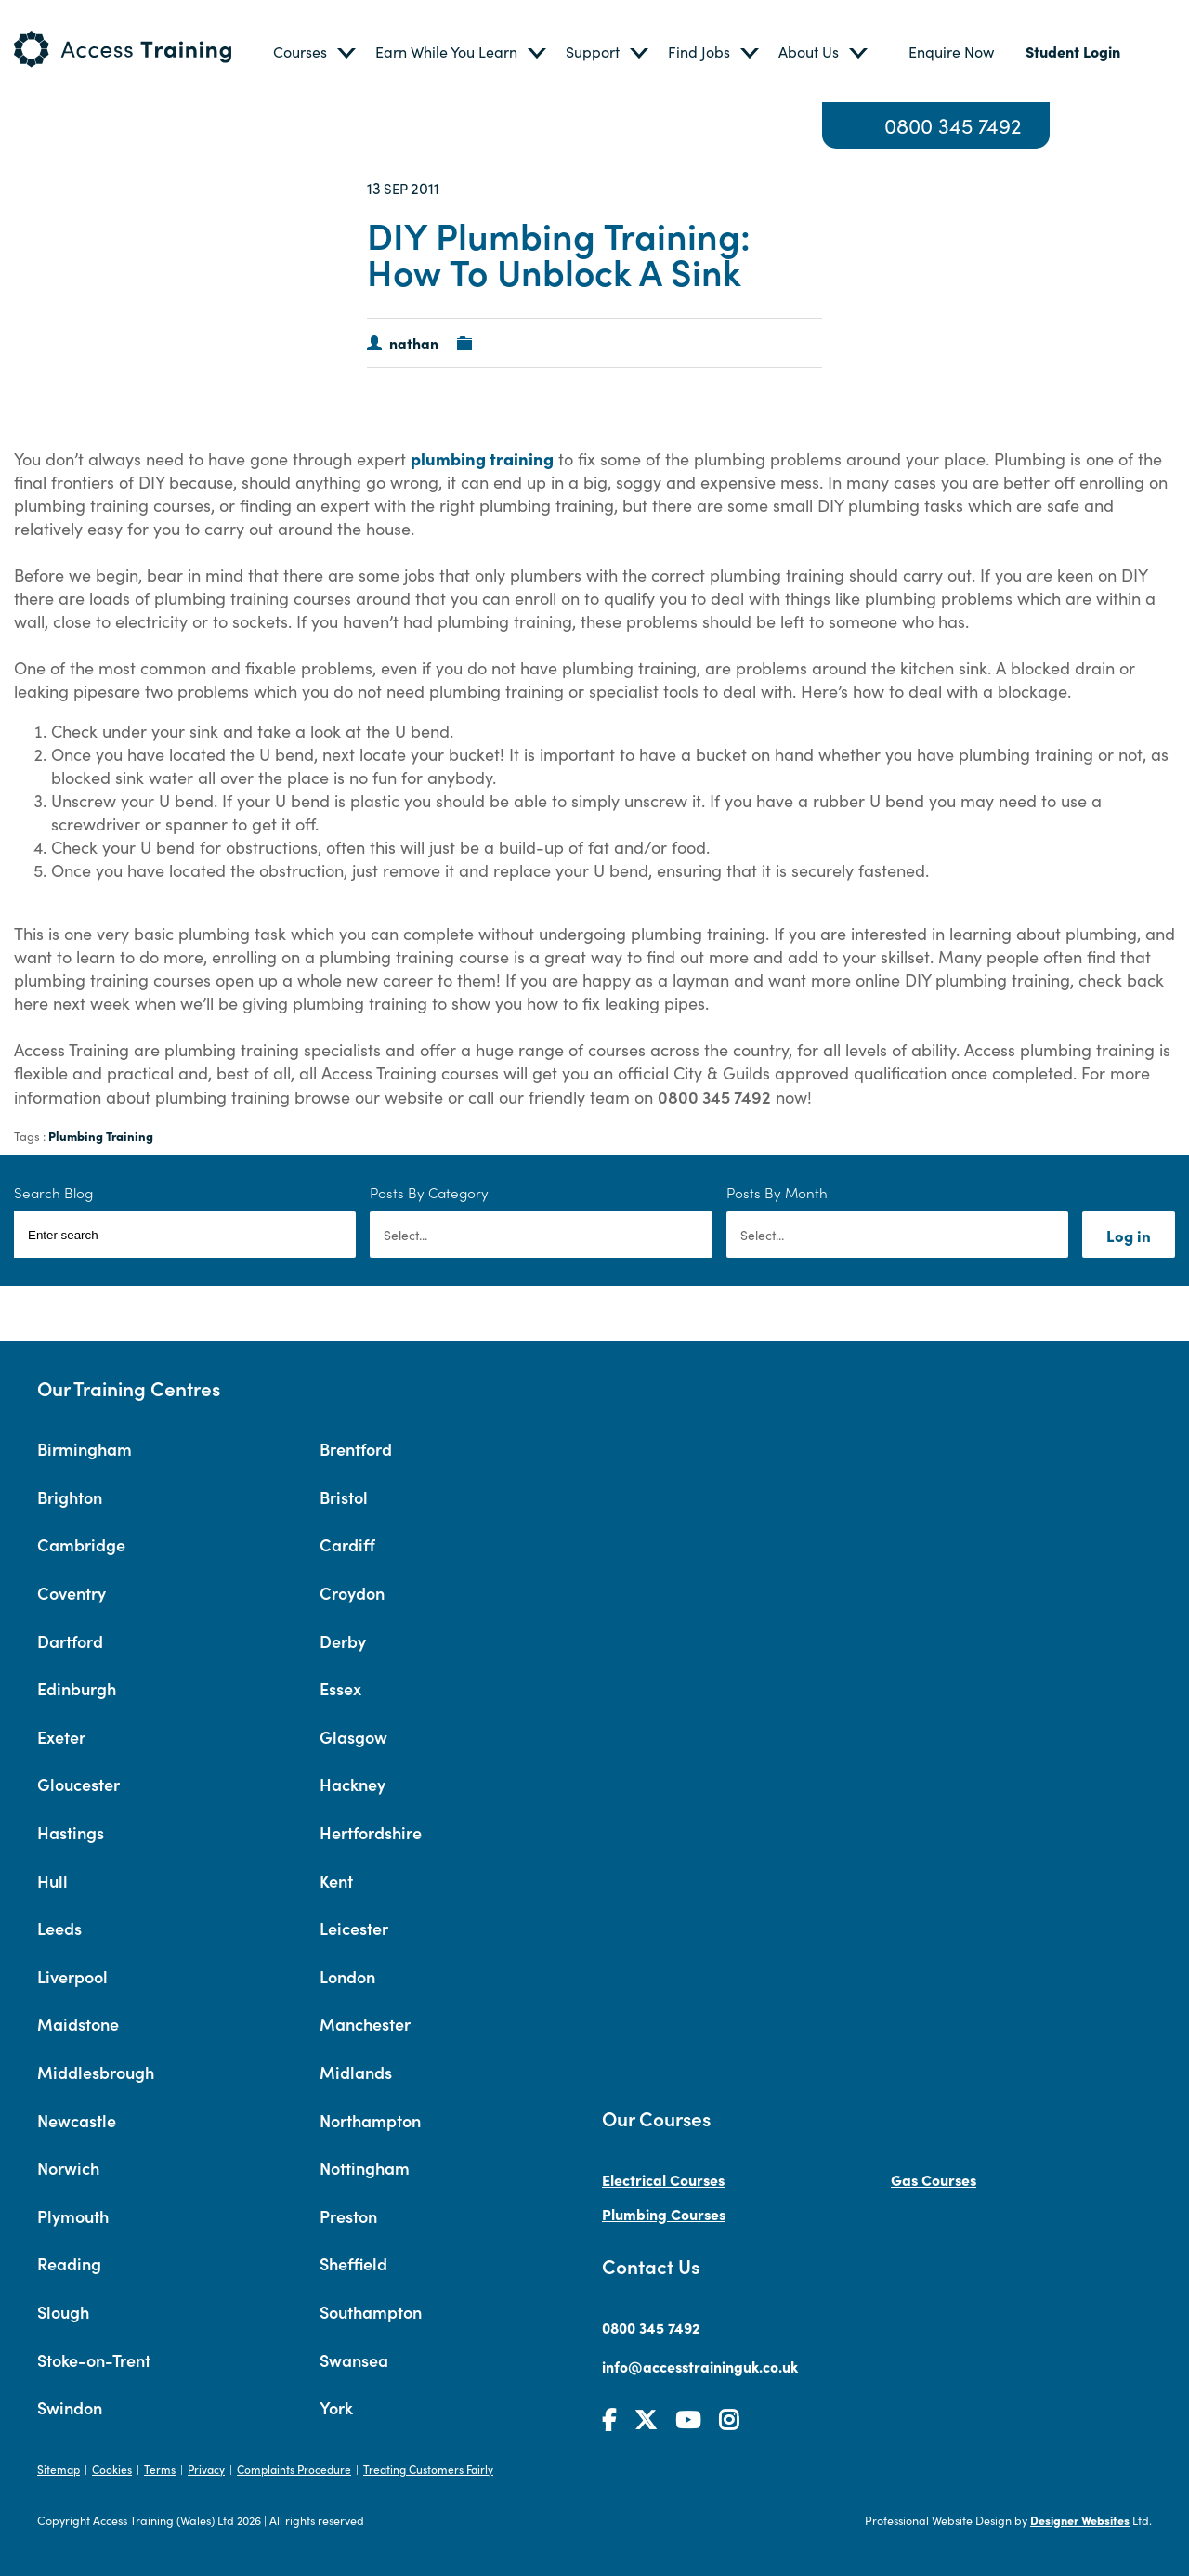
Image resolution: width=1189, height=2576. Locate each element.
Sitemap (58, 2469)
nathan (413, 343)
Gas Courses (933, 2179)
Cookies (112, 2469)
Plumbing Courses (663, 2213)
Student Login (1073, 51)
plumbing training (482, 458)
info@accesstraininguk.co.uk (700, 2366)
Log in (1128, 1235)
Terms (160, 2469)
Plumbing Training (100, 1135)
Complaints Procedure (294, 2469)
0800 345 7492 (953, 125)
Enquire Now (951, 51)
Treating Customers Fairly (428, 2469)
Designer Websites (1080, 2520)
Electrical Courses (663, 2179)
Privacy (206, 2469)
